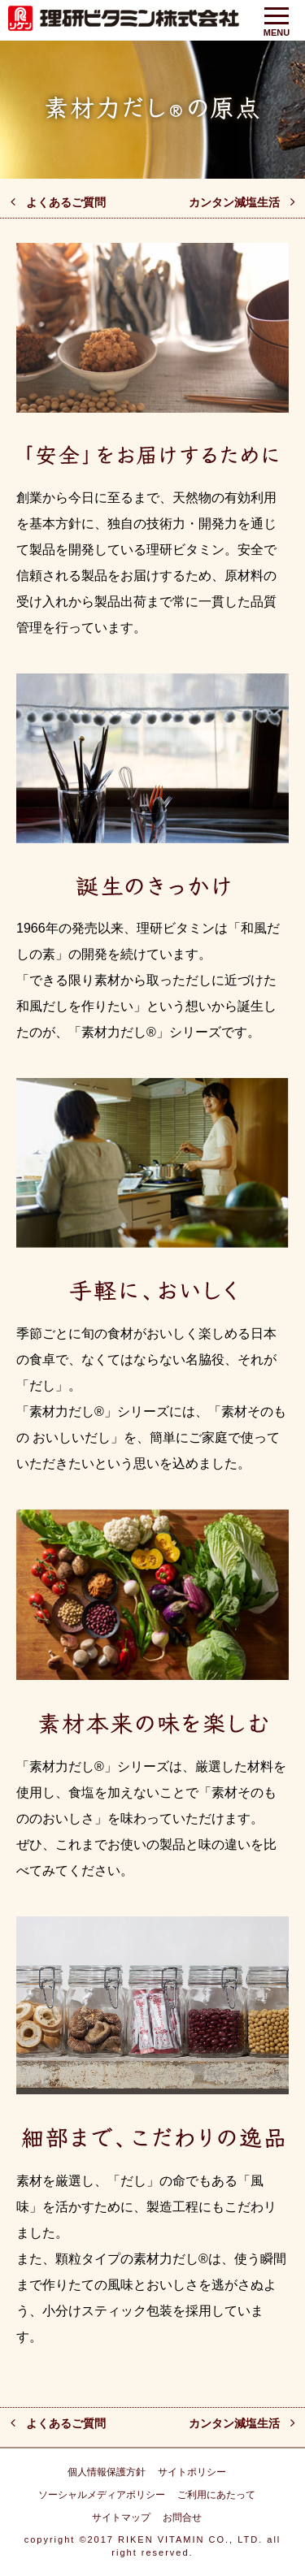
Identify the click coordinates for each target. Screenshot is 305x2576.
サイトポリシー (192, 2472)
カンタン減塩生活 (234, 202)
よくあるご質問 (66, 202)
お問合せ (182, 2517)
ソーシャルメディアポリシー (101, 2494)
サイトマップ (121, 2517)
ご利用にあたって (216, 2494)
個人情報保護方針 (107, 2472)
